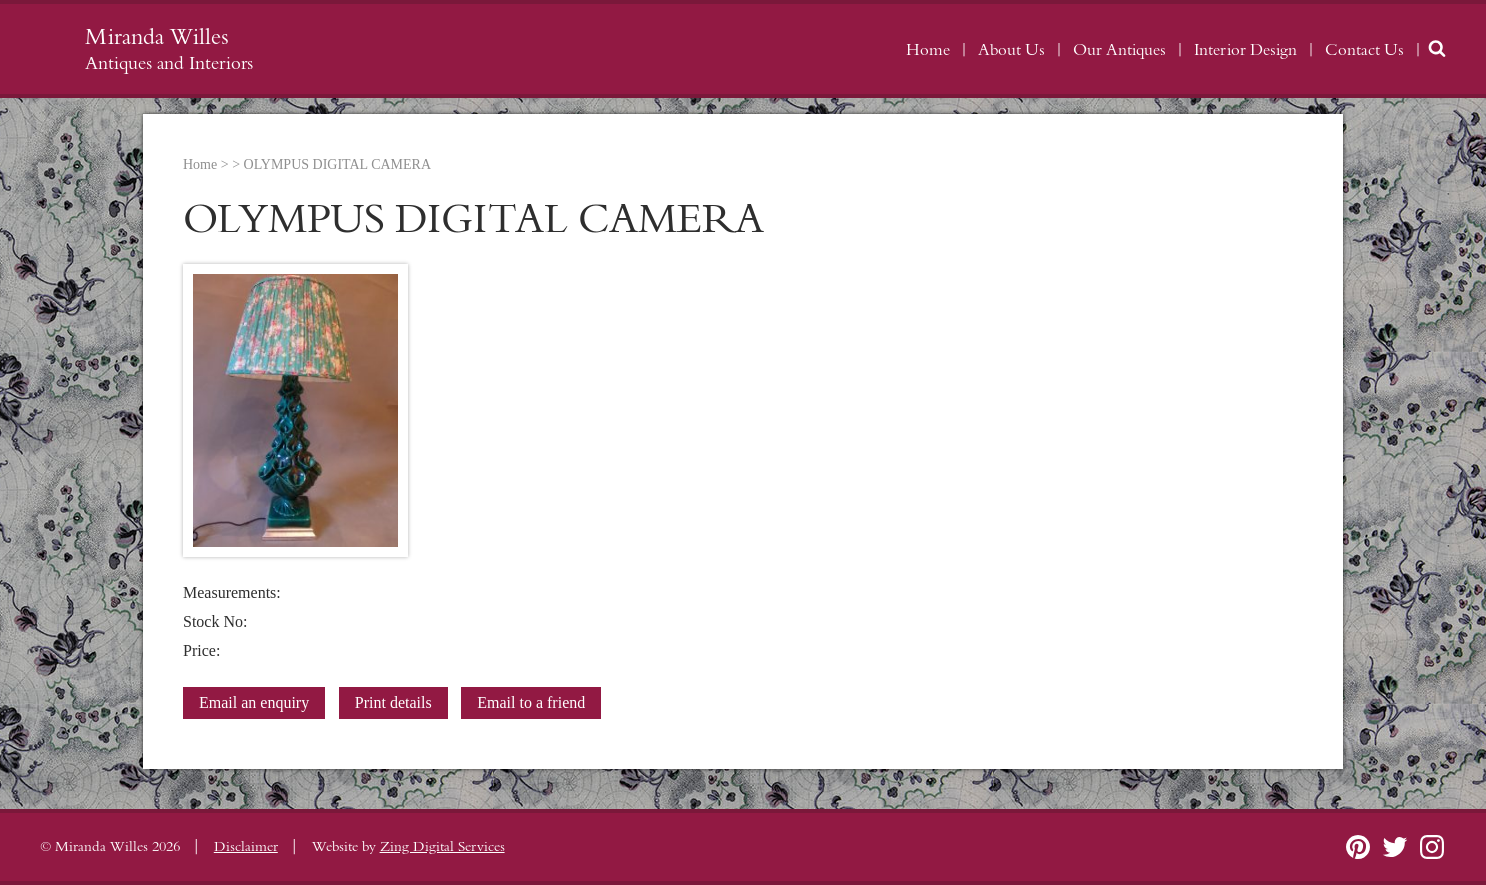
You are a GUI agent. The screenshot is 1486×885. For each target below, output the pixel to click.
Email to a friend (531, 702)
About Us (1011, 50)
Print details (393, 702)
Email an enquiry (254, 702)
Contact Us (1364, 50)
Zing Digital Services (442, 847)
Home (928, 50)
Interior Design (1245, 50)
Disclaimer (246, 847)
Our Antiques (1119, 50)
